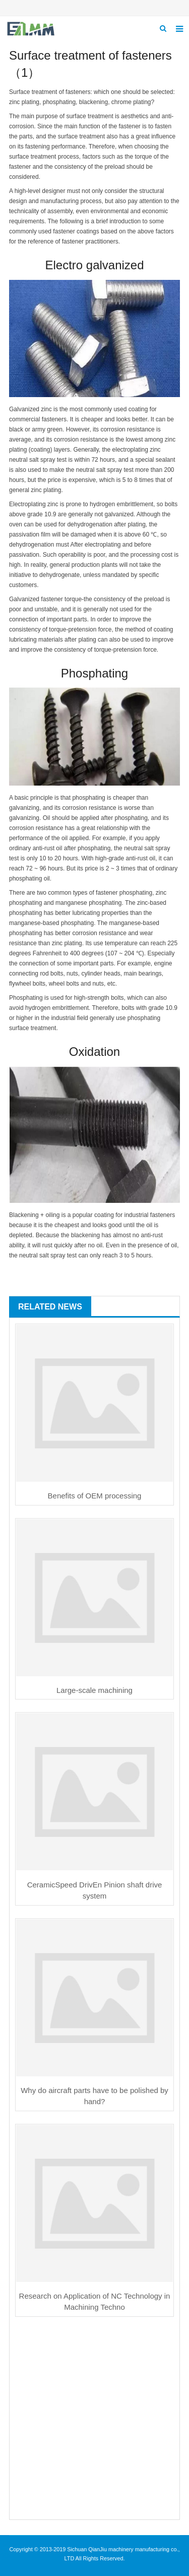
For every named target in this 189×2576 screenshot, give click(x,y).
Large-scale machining (94, 1690)
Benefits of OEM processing (95, 1495)
